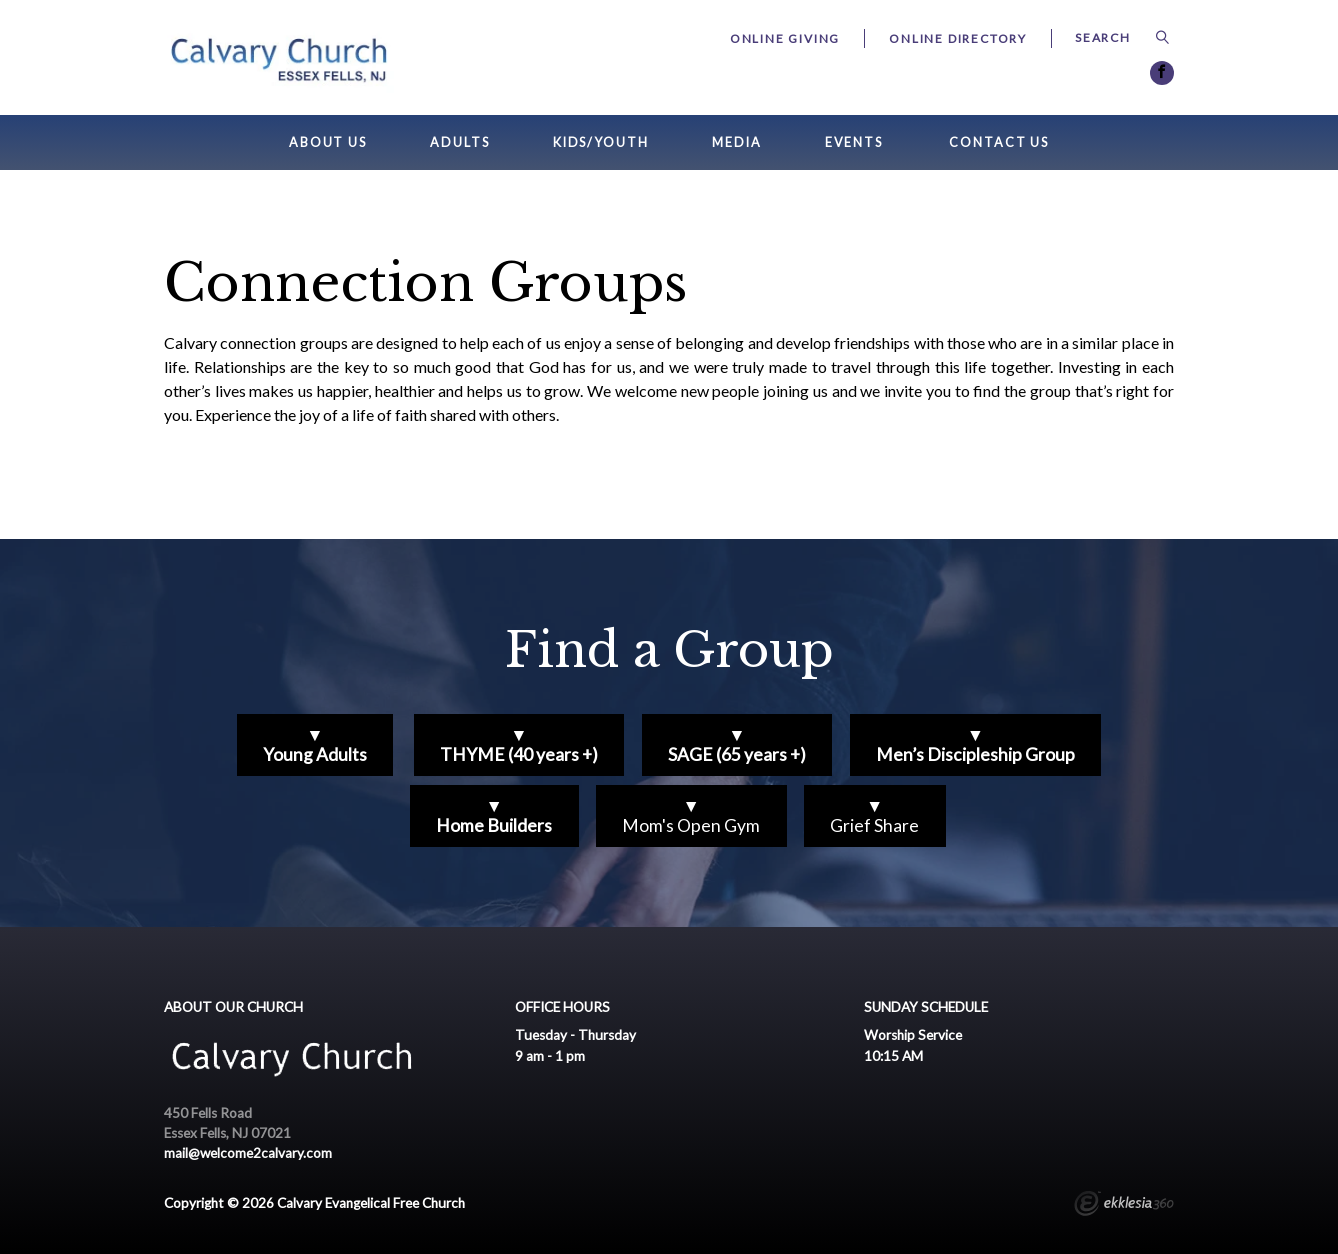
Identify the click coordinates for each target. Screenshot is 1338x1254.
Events (854, 142)
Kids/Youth (601, 142)
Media (736, 142)
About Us (328, 142)
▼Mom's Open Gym (691, 815)
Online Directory (958, 38)
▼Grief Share (874, 815)
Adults (459, 142)
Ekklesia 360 (1124, 1206)
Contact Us (999, 142)
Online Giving (785, 38)
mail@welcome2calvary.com (248, 1153)
